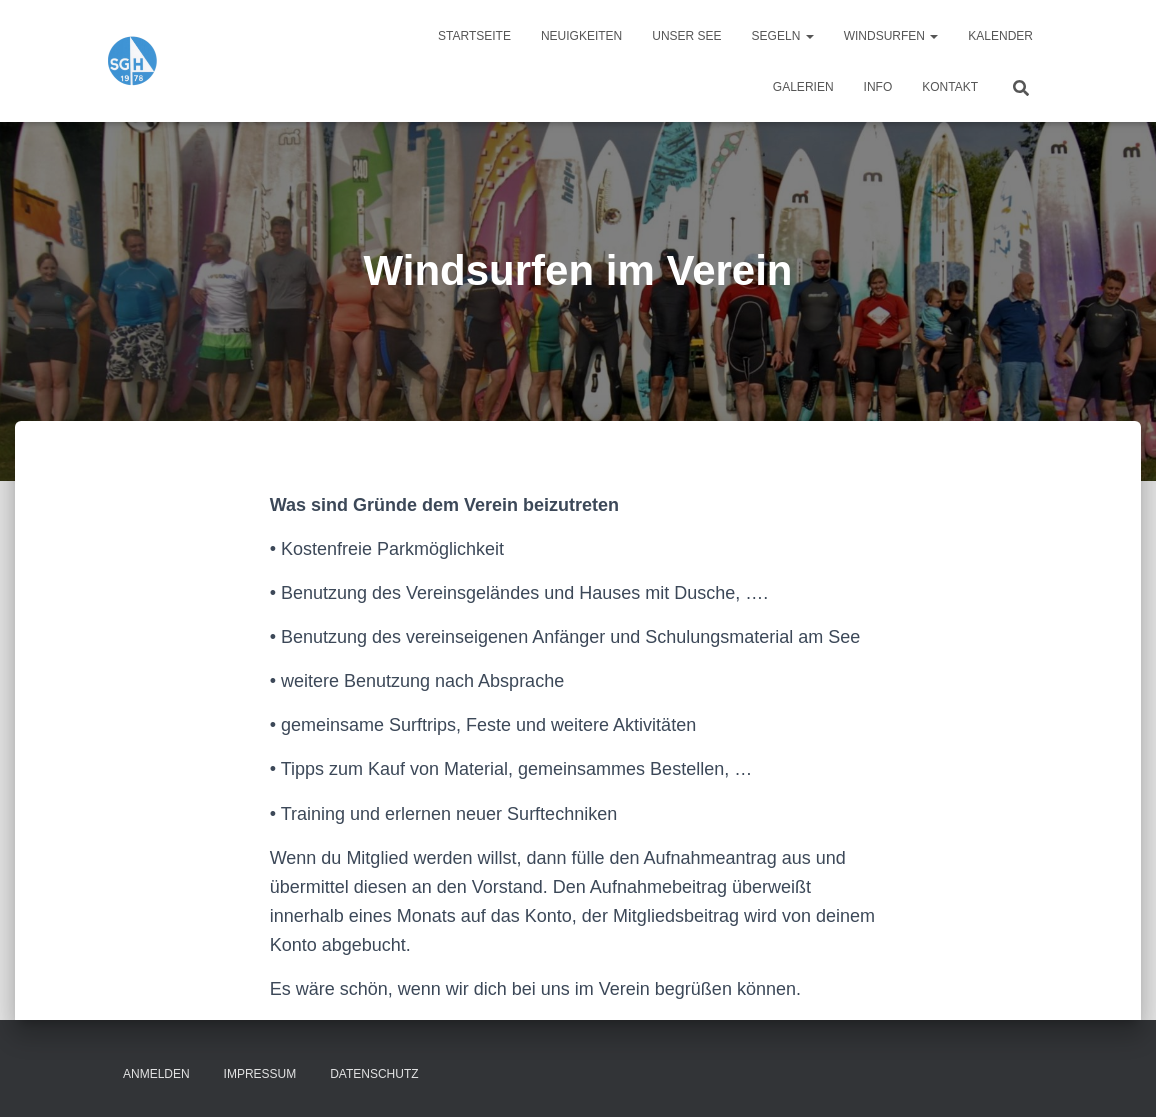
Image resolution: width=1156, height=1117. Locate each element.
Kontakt (950, 87)
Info (878, 87)
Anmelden (156, 1074)
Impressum (260, 1074)
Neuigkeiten (581, 36)
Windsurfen (891, 36)
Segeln (783, 36)
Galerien (803, 87)
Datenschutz (374, 1074)
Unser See (686, 36)
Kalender (1000, 36)
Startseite (474, 36)
